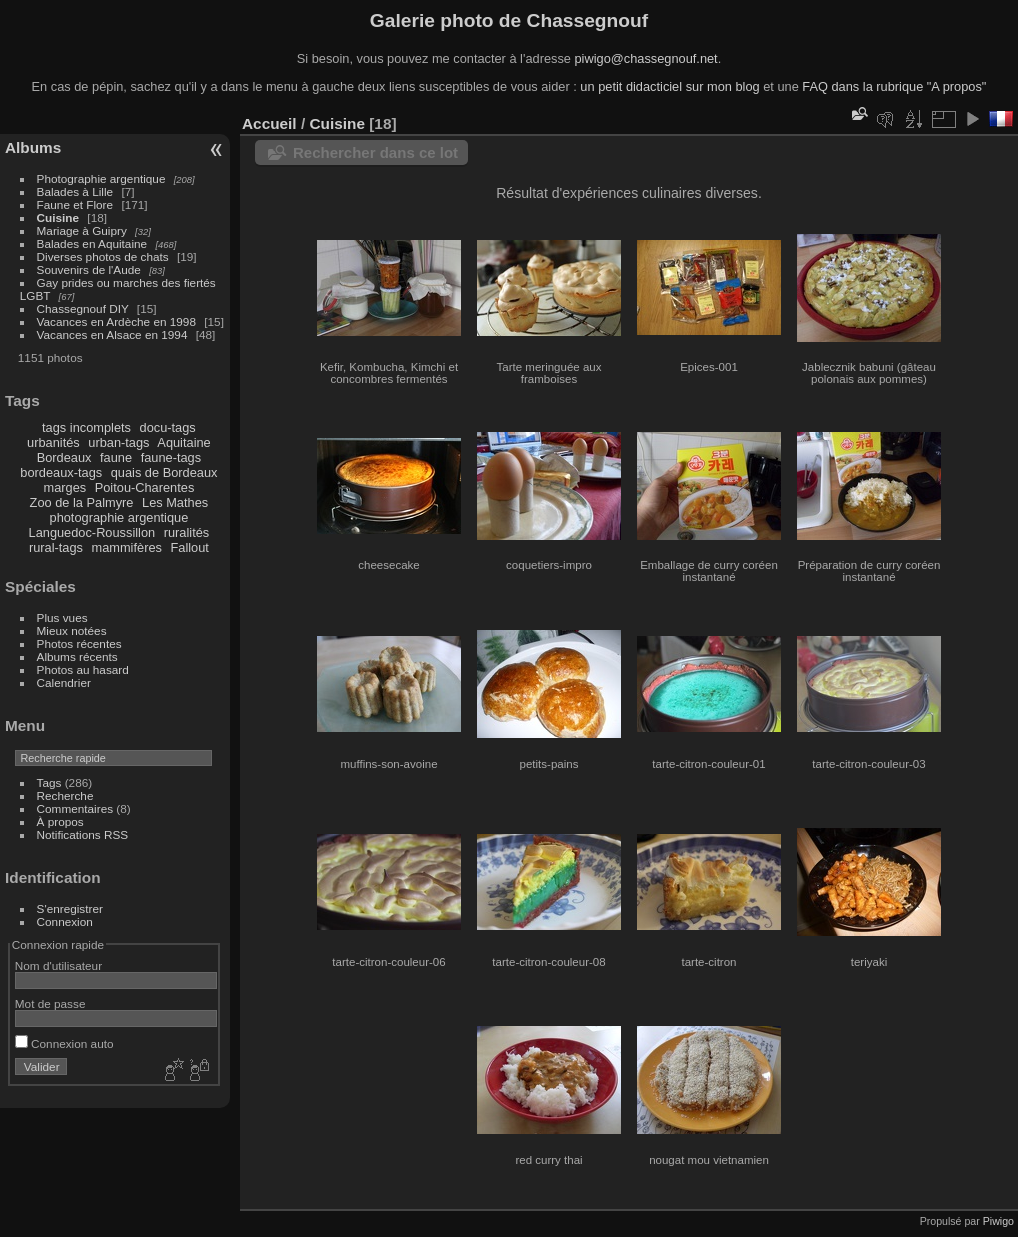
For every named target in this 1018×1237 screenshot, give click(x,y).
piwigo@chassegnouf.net (645, 58)
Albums (33, 147)
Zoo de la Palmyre (82, 502)
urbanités (53, 442)
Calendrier (64, 682)
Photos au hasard (83, 669)
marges (64, 487)
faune (116, 457)
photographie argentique (119, 517)
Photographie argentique (101, 178)
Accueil (269, 123)
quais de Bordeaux (164, 472)
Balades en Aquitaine (92, 243)
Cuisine (58, 217)
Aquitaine (183, 442)
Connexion (65, 921)
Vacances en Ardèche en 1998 (116, 321)
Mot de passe (50, 1003)
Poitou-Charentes (145, 487)
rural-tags (56, 547)
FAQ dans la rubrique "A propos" (894, 86)
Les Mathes (175, 502)
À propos (60, 821)
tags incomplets (86, 427)
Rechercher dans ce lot (375, 152)
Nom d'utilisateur (58, 965)
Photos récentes (79, 643)
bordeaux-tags (61, 472)
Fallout (189, 547)
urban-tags (118, 442)
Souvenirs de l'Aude (89, 269)
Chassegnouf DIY (83, 308)
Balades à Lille (75, 191)
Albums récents (77, 656)
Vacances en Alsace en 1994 (112, 334)
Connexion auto (64, 1043)
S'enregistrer (70, 908)
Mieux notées (72, 630)
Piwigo (998, 1221)
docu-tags (168, 427)
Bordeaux (64, 457)
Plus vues (62, 617)
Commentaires (75, 808)
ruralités (187, 532)
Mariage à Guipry (82, 230)
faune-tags (171, 457)
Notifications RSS (83, 834)
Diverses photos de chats (103, 256)
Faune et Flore (75, 204)
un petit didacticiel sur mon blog (669, 86)
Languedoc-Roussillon (92, 532)
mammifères (127, 547)
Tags (49, 782)
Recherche (65, 795)
